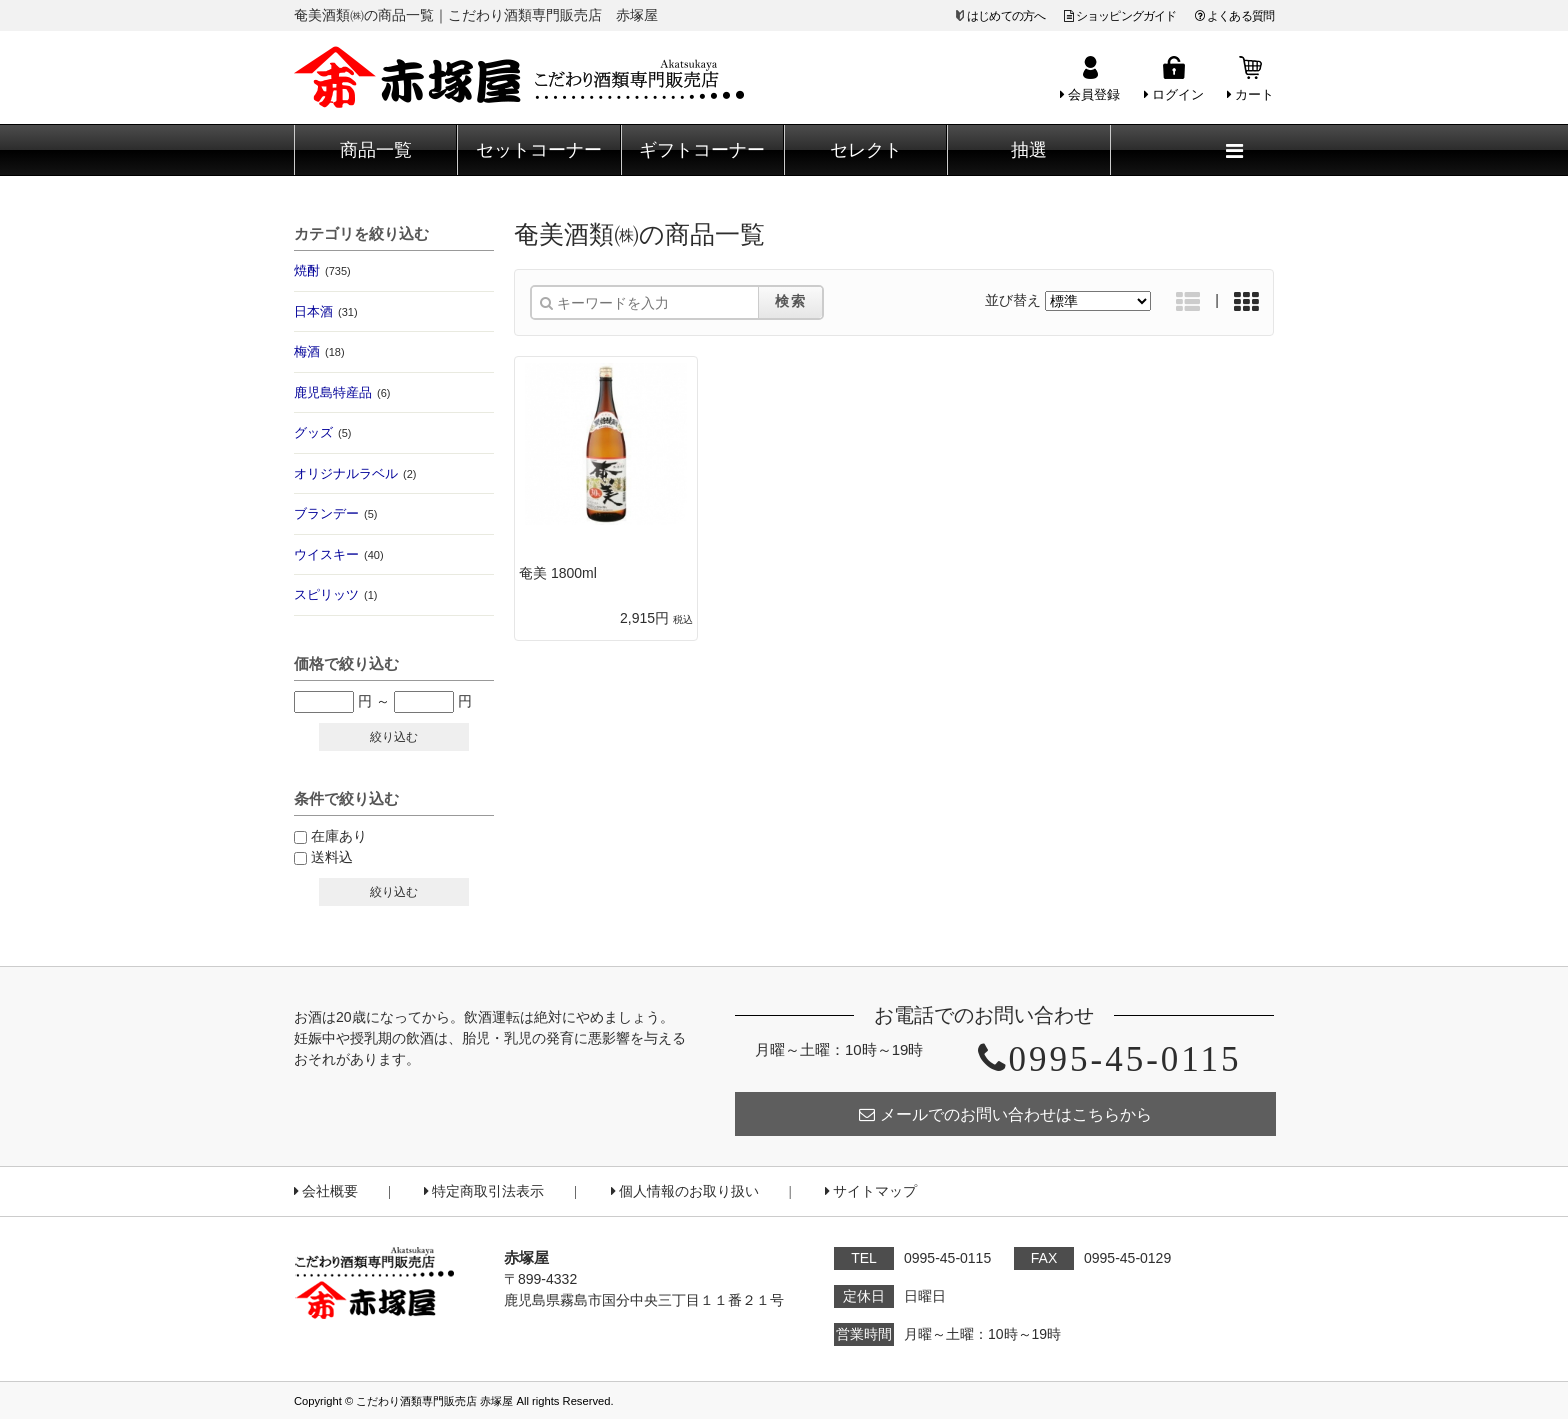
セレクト (866, 150)
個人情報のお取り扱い (685, 1191)
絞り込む (394, 737)
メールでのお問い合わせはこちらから (1005, 1114)
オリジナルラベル (355, 473)
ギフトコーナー (702, 150)
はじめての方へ (1006, 16)
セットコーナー (539, 150)
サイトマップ (871, 1191)
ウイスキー (339, 554)
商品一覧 (376, 150)
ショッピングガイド (1120, 16)
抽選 (1029, 150)
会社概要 (326, 1191)
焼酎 (322, 270)
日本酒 (326, 311)
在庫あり (339, 836)
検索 (791, 301)
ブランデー (335, 513)
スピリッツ (335, 594)
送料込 (332, 857)
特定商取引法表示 (484, 1191)
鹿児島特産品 (342, 392)
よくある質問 (1234, 16)
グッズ (322, 432)
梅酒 (319, 351)
